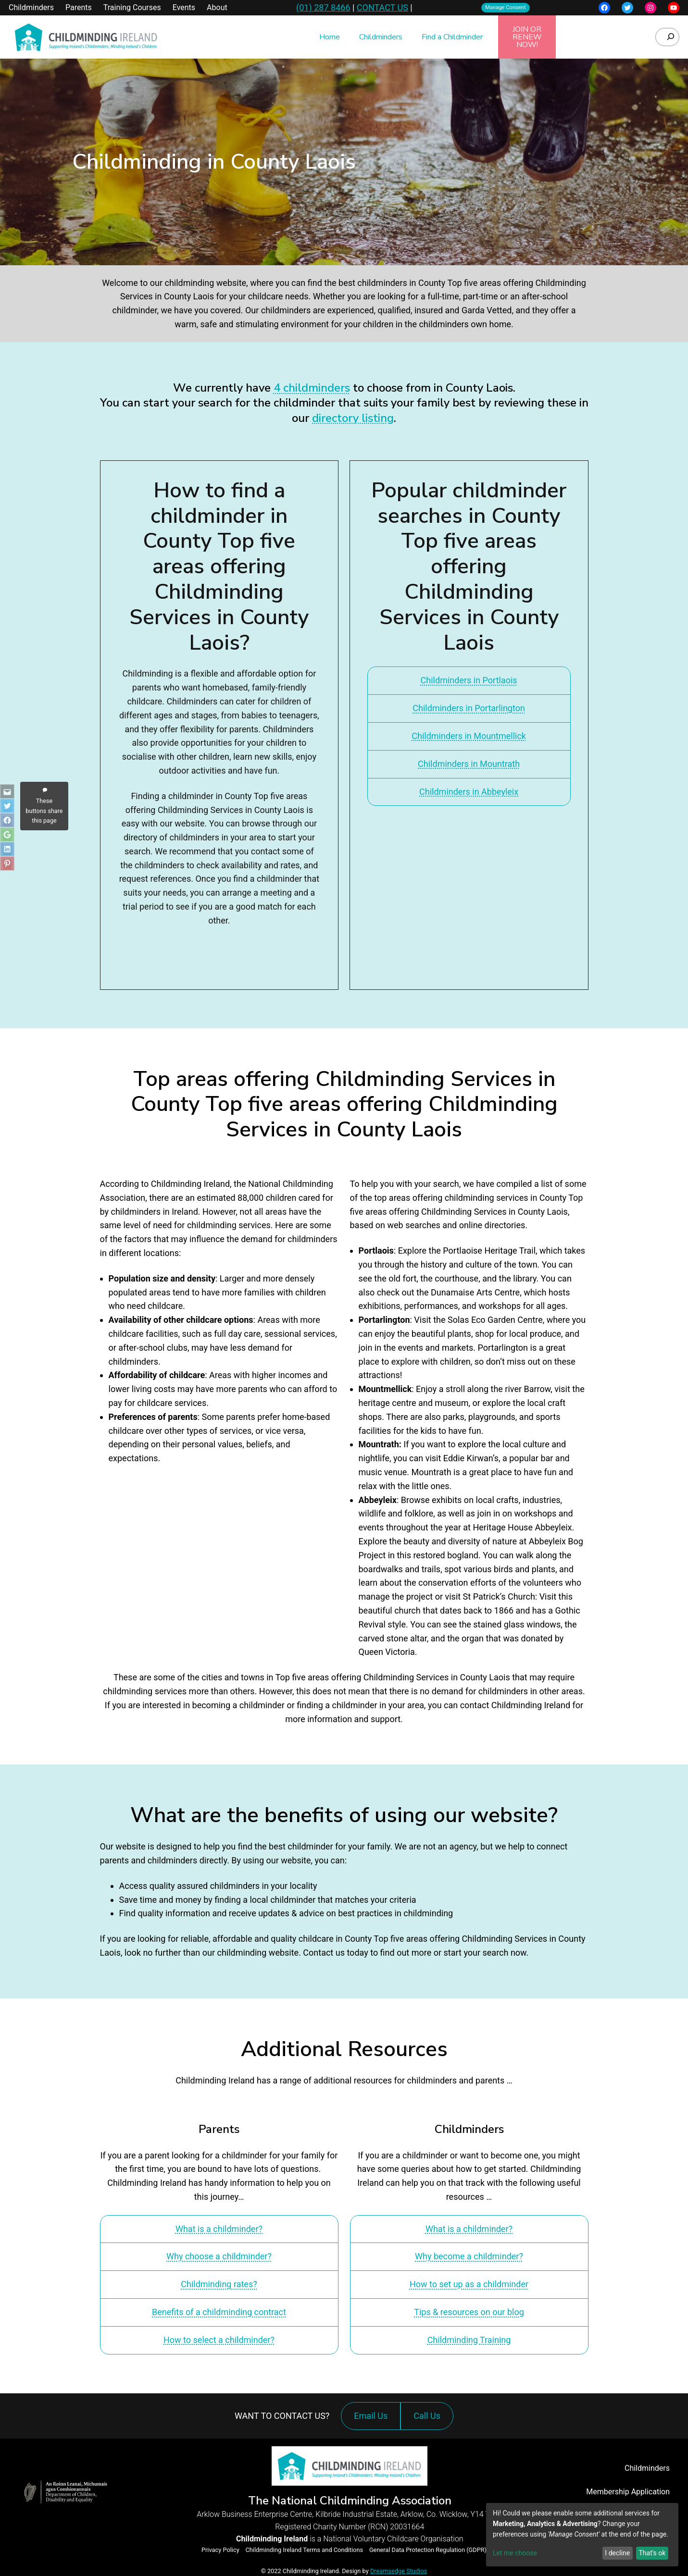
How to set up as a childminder (469, 2284)
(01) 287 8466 (323, 7)
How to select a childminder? (219, 2340)
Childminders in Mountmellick (469, 736)
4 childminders (312, 387)
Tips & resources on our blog (469, 2312)
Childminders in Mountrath (469, 764)
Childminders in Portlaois (469, 680)
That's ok (651, 2553)
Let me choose (515, 2553)
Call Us (429, 2420)
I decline (617, 2553)
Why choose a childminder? (219, 2256)
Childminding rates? (219, 2284)
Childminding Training (469, 2340)
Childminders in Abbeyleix (468, 792)
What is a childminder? (219, 2229)
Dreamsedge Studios (398, 2571)
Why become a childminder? (469, 2256)
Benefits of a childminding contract (219, 2312)
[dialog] (582, 2534)
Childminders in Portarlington (469, 708)
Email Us (371, 2416)
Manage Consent (505, 7)
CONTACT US (382, 7)
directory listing (353, 418)
